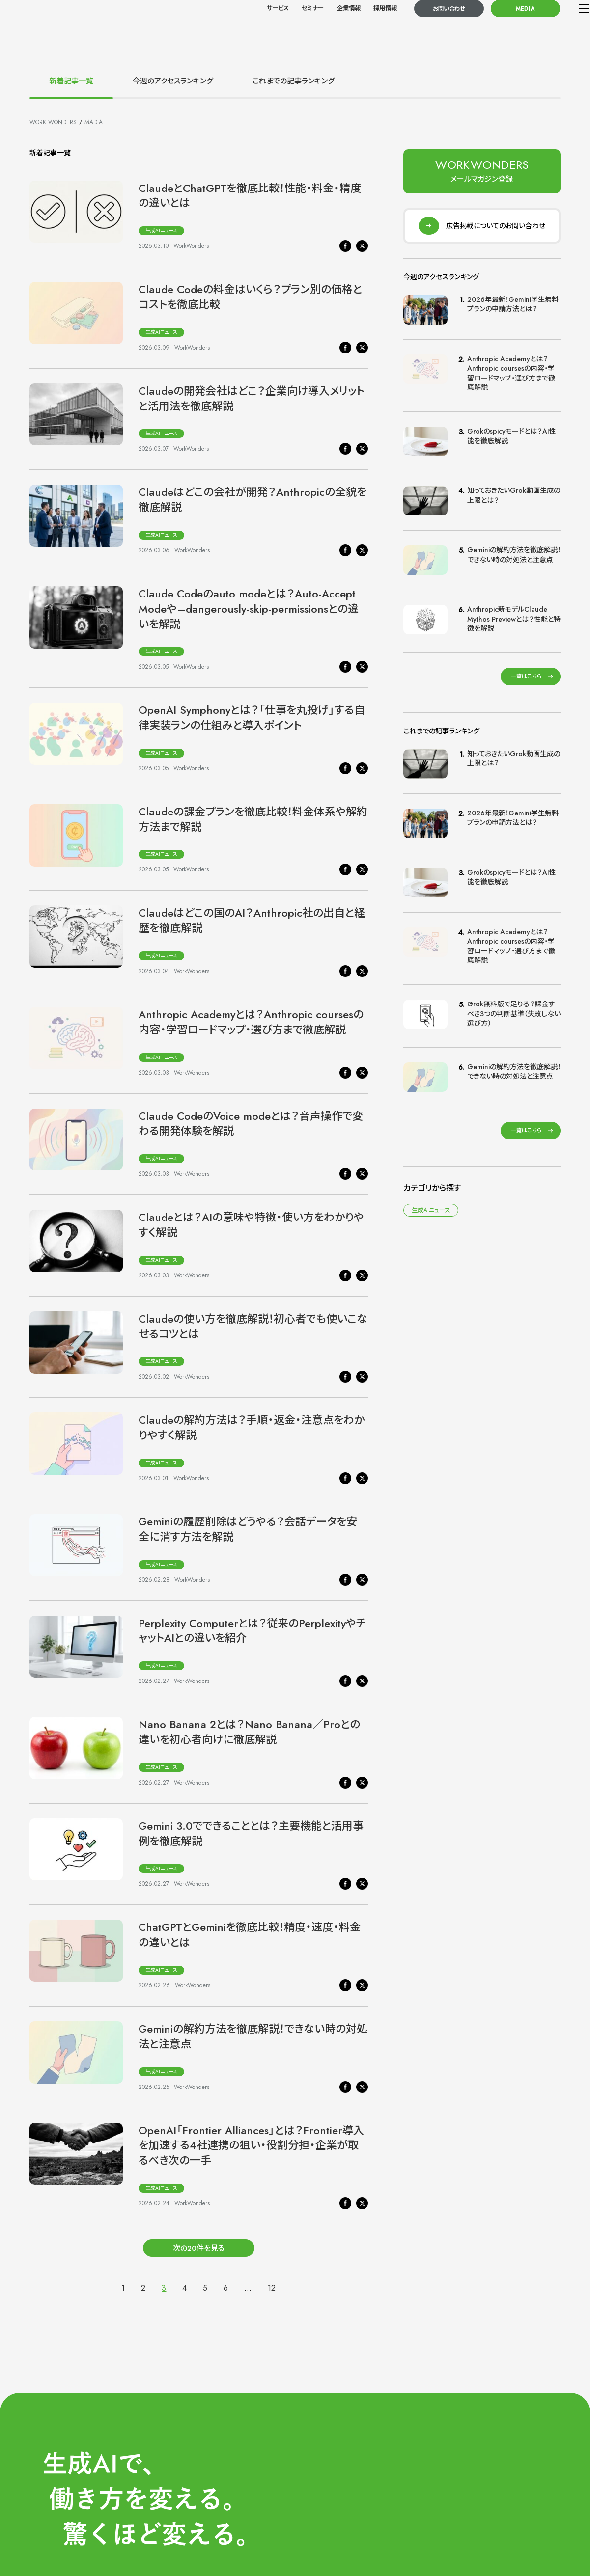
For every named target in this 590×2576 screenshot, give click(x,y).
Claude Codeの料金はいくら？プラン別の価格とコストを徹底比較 (250, 296)
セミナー (287, 30)
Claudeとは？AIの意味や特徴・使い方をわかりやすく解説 (251, 1224)
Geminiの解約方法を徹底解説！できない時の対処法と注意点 (253, 2036)
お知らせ (407, 2511)
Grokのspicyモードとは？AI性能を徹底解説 (511, 446)
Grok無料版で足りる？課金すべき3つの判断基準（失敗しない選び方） (514, 1023)
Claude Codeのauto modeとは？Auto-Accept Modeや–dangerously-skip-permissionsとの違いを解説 (249, 609)
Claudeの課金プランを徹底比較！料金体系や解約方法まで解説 (253, 819)
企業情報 (323, 30)
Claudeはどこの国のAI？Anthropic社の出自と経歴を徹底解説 (252, 920)
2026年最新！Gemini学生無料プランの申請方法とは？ (513, 314)
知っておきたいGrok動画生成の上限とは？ (513, 505)
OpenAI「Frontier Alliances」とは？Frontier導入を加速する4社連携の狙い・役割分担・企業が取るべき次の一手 (251, 2145)
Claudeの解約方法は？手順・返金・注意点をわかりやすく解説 (252, 1427)
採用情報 (359, 30)
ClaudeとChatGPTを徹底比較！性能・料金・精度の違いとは (250, 195)
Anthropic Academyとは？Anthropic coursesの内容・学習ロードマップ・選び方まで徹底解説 (251, 1021)
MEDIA (499, 30)
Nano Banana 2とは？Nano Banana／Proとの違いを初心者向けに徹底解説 (249, 1731)
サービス (252, 30)
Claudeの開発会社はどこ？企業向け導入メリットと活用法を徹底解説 (252, 398)
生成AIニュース (161, 230)
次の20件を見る (199, 2249)
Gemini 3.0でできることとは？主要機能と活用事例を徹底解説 (251, 1833)
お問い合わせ (423, 30)
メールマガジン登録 (423, 2525)
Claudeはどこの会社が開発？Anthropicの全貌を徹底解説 (252, 499)
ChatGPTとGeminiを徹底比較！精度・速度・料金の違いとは (250, 1934)
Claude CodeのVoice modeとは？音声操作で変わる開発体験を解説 (251, 1123)
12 (272, 2288)
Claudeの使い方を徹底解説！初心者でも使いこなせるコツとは (253, 1326)
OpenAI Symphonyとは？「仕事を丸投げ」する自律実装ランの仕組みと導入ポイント (252, 717)
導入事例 (494, 2511)
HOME (405, 2452)
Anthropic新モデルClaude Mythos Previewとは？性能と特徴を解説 (514, 628)
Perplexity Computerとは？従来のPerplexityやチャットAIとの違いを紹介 (252, 1630)
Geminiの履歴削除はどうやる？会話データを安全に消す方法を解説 (248, 1529)
